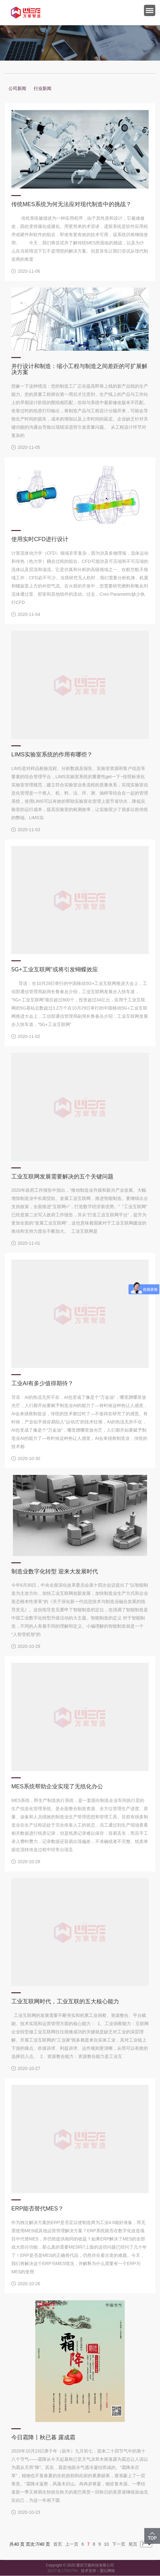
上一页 (71, 2544)
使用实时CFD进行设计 (39, 539)
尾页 (133, 2544)
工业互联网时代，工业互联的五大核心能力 (65, 2001)
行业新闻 (42, 88)
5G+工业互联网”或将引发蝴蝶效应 (54, 969)
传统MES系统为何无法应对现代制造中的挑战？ (71, 204)
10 (106, 2544)
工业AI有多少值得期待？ (42, 1383)
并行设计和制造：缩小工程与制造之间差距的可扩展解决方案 (79, 369)
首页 (57, 2544)
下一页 (118, 2544)
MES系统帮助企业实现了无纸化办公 (57, 1786)
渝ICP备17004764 (64, 2570)
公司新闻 (17, 88)
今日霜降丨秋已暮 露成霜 (43, 2437)
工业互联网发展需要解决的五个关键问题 (62, 1176)
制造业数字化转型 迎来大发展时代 (54, 1571)
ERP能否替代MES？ (37, 2208)
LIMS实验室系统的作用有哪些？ (52, 754)
